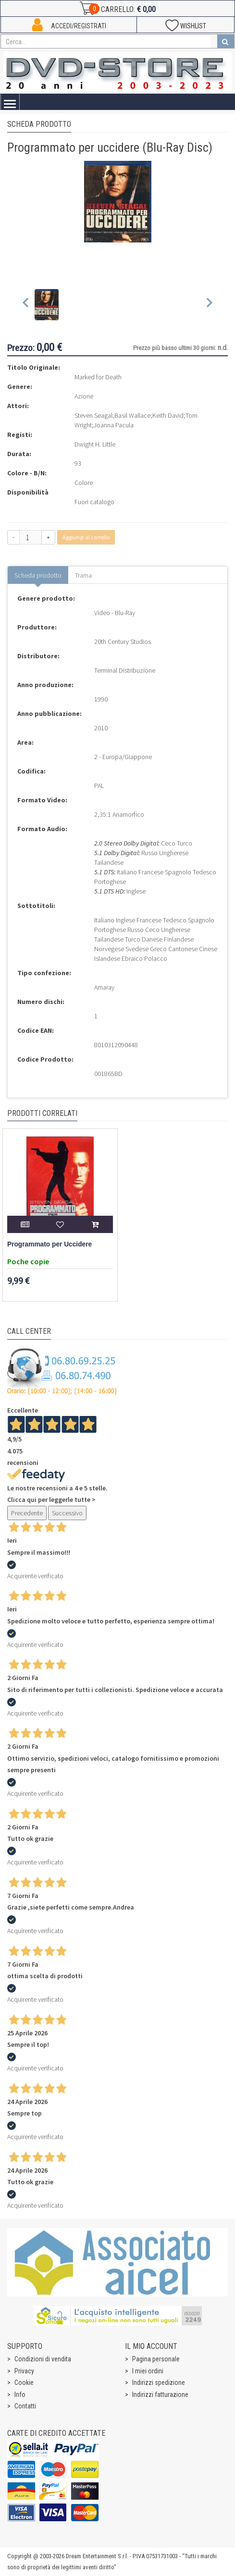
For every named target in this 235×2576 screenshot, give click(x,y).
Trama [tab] (83, 575)
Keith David (168, 415)
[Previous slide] (26, 305)
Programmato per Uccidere (49, 1244)
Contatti (25, 2406)
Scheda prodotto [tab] (38, 575)
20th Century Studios (122, 641)
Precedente (27, 1513)
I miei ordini (147, 2371)
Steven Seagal (93, 415)
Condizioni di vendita (42, 2359)
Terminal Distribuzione (124, 670)
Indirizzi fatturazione (160, 2394)
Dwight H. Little (94, 444)
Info (19, 2394)
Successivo (67, 1513)
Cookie (24, 2382)
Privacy (24, 2371)
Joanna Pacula (114, 425)
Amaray (104, 987)
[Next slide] (209, 305)
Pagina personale (156, 2359)
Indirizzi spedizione (158, 2382)
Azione (83, 396)
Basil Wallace (132, 415)
